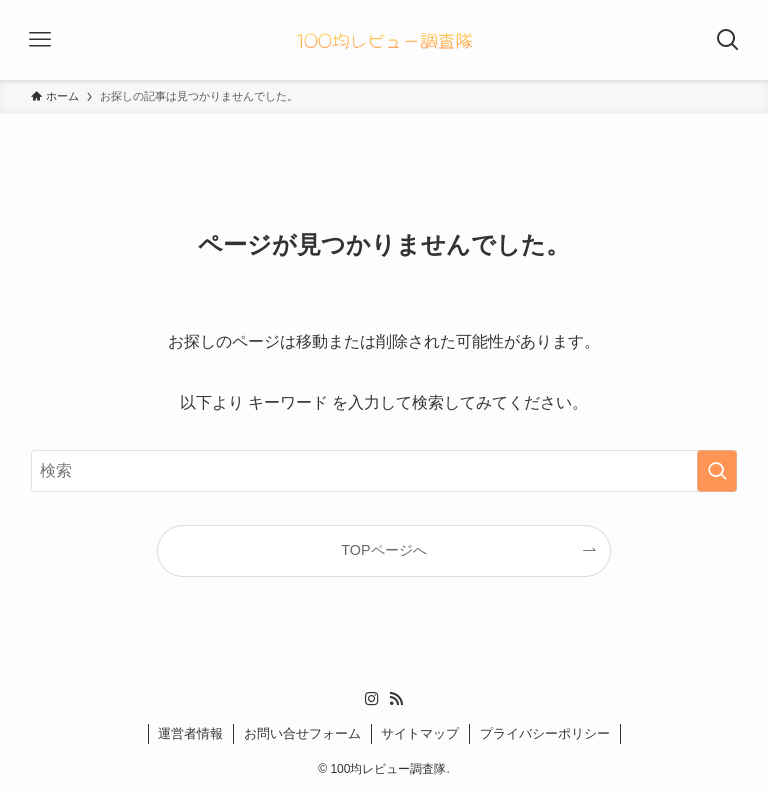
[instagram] (372, 699)
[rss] (396, 699)
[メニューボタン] (40, 40)
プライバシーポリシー (545, 733)
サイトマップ (420, 733)
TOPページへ (383, 550)
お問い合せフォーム (302, 733)
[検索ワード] (384, 471)
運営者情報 (190, 733)
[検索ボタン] (728, 40)
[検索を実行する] (717, 471)
